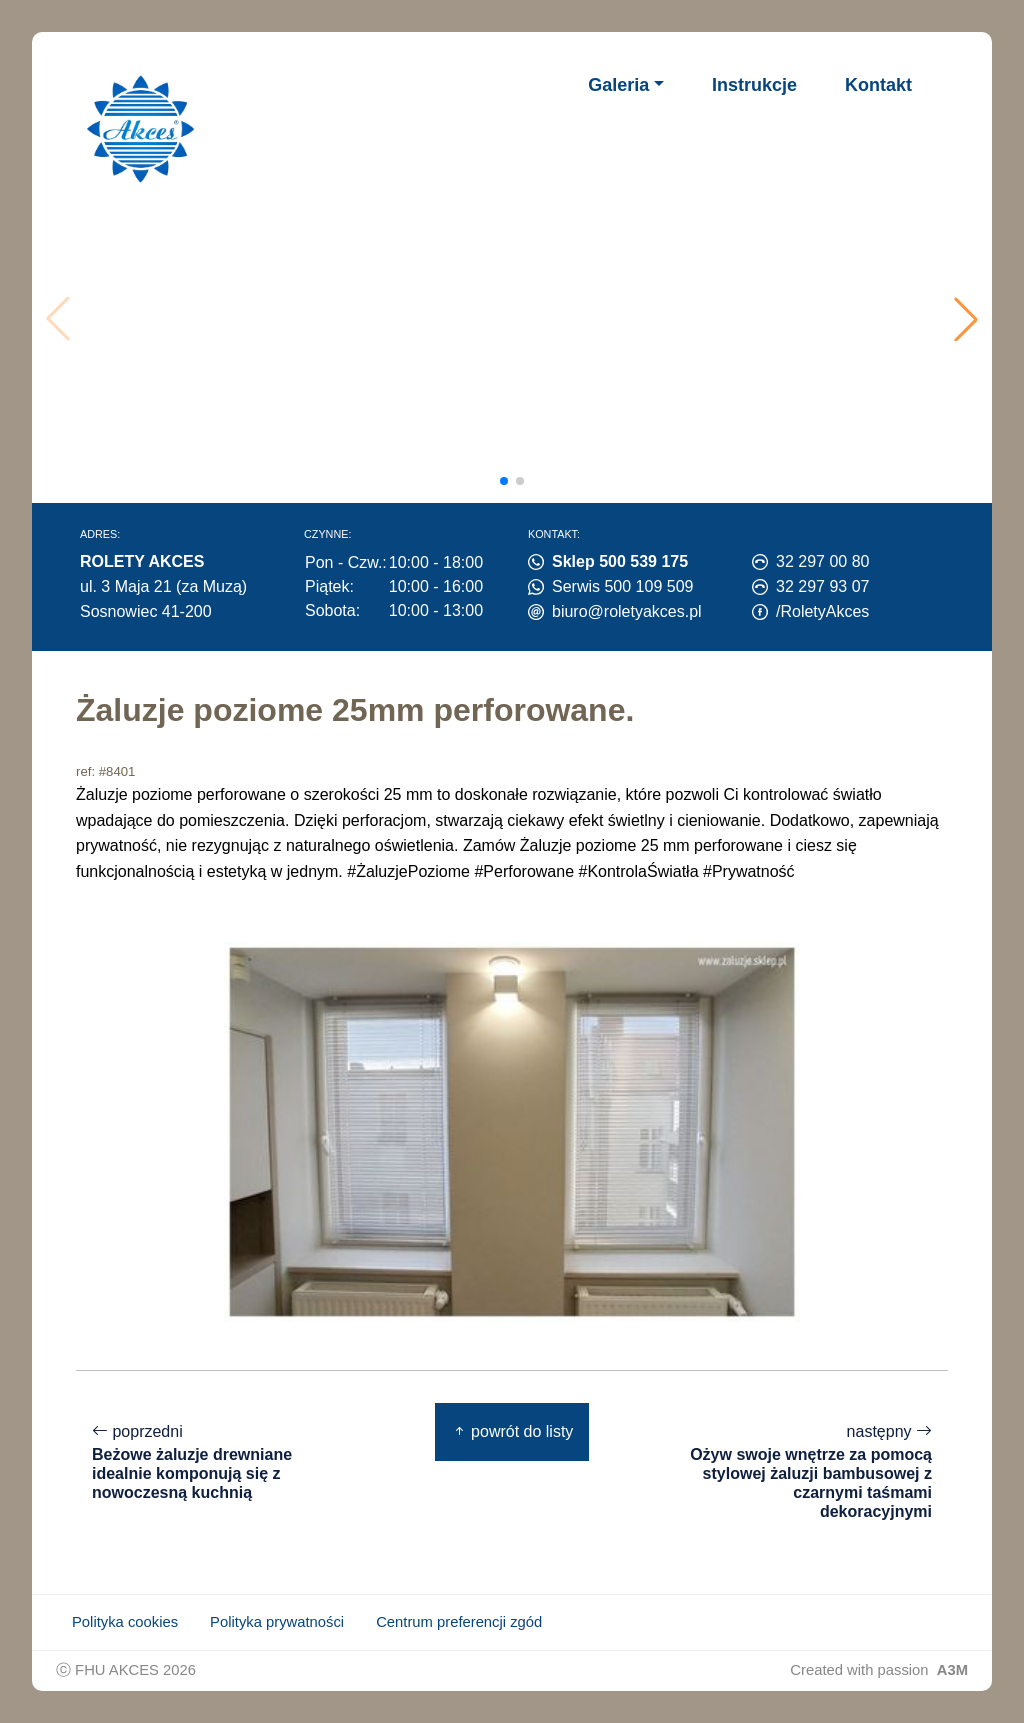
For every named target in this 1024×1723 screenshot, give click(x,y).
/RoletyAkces (822, 611)
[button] (966, 319)
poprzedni (216, 1462)
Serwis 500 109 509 (622, 586)
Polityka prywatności (277, 1622)
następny (808, 1472)
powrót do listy (512, 1431)
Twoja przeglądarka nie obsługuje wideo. (517, 319)
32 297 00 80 (822, 561)
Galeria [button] (618, 85)
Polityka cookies (125, 1622)
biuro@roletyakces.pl (627, 611)
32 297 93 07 (822, 586)
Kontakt (878, 85)
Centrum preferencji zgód (459, 1622)
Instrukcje (754, 85)
